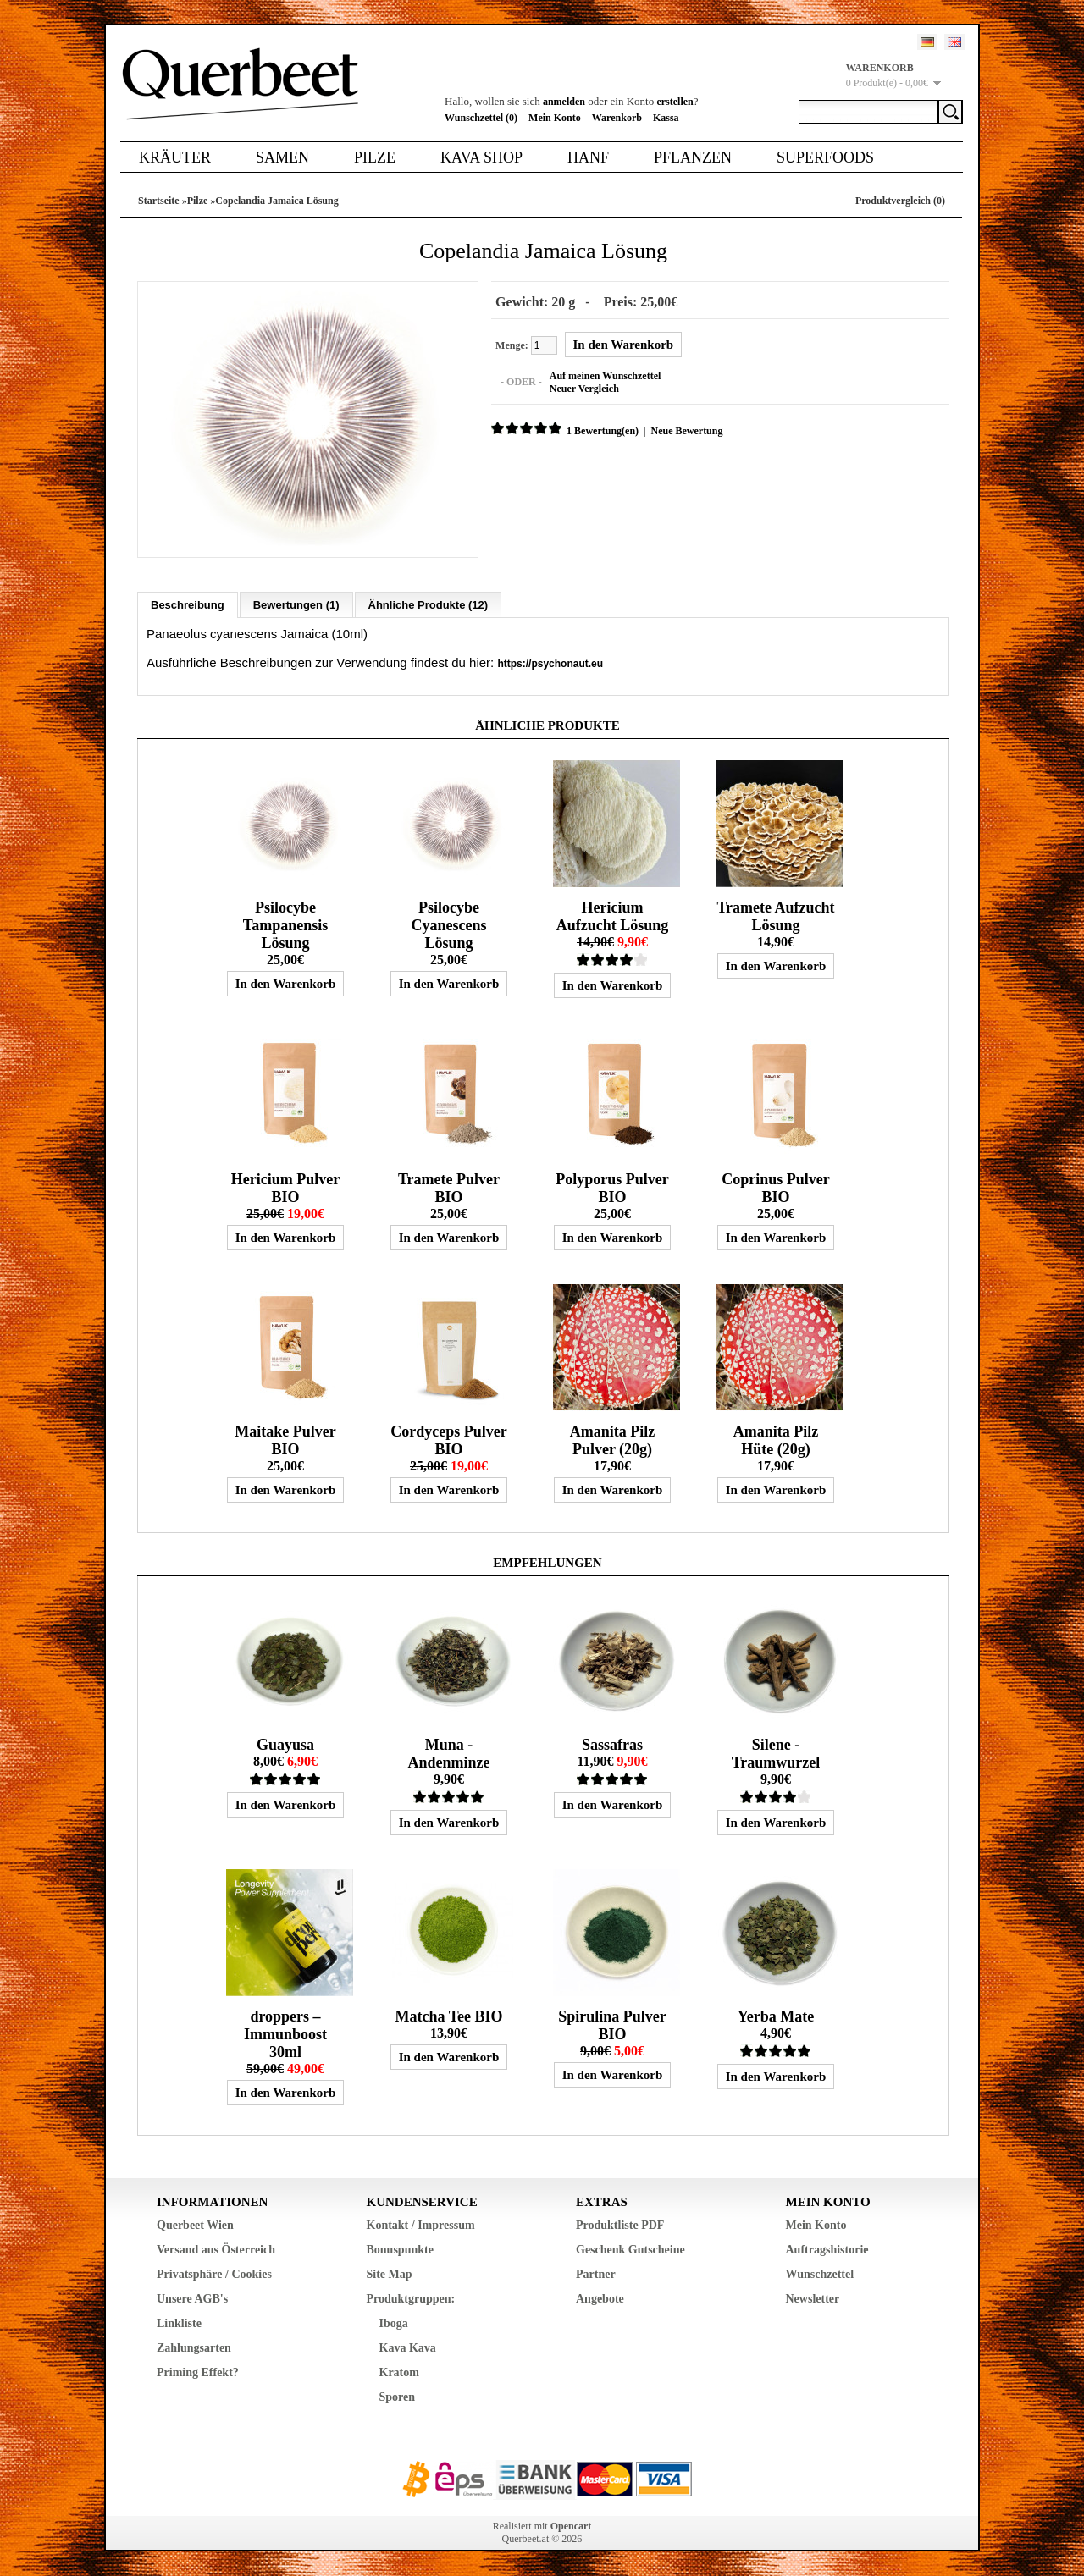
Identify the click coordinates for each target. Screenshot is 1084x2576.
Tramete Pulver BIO (449, 1187)
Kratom (399, 2371)
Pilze (374, 157)
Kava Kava (407, 2347)
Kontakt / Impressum (421, 2224)
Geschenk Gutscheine (630, 2248)
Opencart (571, 2525)
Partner (596, 2273)
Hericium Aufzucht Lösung (612, 915)
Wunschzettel (820, 2273)
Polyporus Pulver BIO (612, 1187)
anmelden (564, 102)
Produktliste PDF (620, 2224)
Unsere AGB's (192, 2298)
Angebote (600, 2298)
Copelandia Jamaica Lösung (276, 201)
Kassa (666, 118)
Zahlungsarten (194, 2347)
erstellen (674, 102)
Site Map (389, 2273)
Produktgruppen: (411, 2298)
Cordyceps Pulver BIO (448, 1439)
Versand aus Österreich (216, 2248)
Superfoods (825, 157)
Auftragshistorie (827, 2248)
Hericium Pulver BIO (285, 1187)
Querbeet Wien (195, 2224)
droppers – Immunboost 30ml (285, 2033)
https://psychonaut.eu (550, 663)
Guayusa (285, 1743)
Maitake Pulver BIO (285, 1439)
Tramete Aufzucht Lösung (775, 915)
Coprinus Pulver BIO (776, 1187)
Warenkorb (617, 118)
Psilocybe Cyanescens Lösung (448, 924)
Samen (282, 157)
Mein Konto (554, 118)
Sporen (397, 2396)
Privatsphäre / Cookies (214, 2273)
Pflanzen (693, 157)
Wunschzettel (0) (481, 118)
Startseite (159, 201)
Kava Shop (481, 157)
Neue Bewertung (686, 431)
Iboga (393, 2322)
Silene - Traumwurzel (776, 1752)
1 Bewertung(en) (602, 431)
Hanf (588, 157)
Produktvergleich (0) (900, 201)
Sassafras (612, 1743)
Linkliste (179, 2322)
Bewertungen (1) (296, 604)
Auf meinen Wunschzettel (605, 376)
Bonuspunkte (400, 2248)
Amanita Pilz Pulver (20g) (612, 1439)
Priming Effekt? (198, 2371)
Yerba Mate (776, 2015)
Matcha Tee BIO (448, 2015)
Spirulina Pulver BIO (612, 2024)
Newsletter (813, 2298)
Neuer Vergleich (583, 388)
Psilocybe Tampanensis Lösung (285, 924)
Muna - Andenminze (448, 1752)
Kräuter (175, 157)
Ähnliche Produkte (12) (428, 604)
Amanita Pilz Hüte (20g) (776, 1439)
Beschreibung (187, 604)
